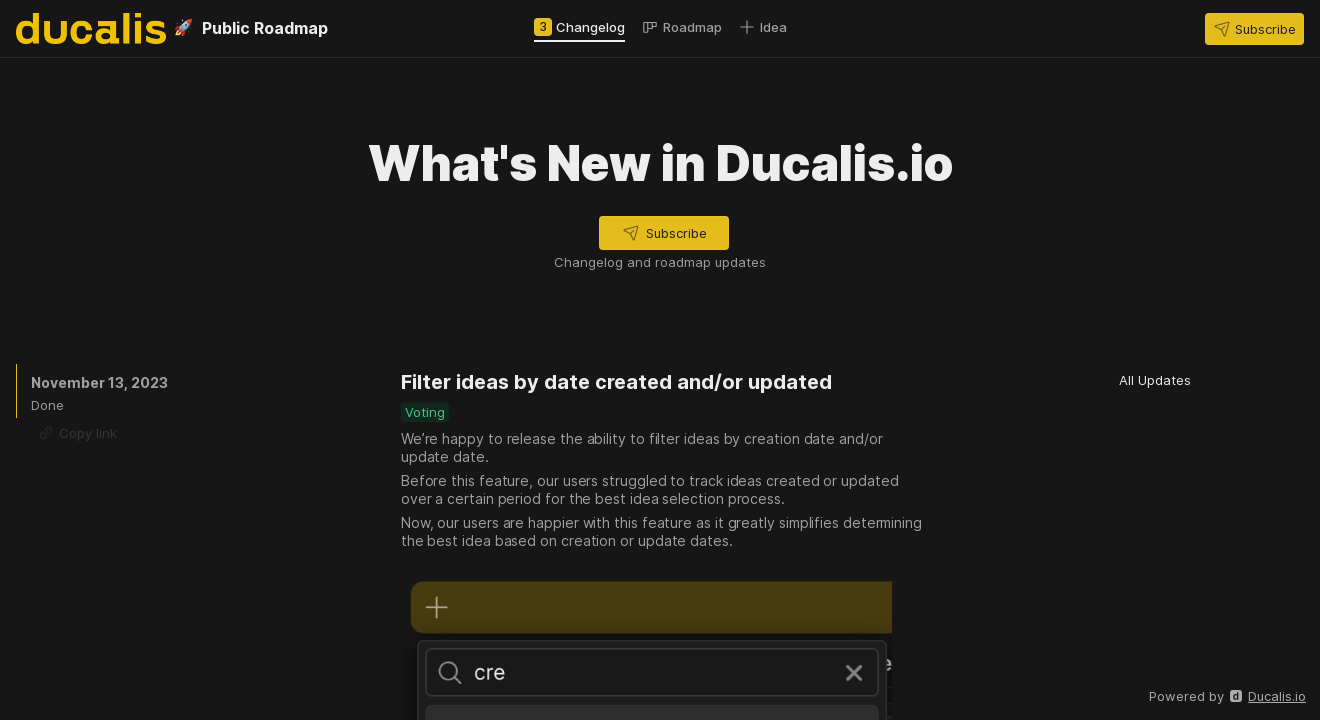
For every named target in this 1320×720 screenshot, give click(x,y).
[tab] (579, 27)
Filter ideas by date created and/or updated (616, 382)
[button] (1254, 29)
